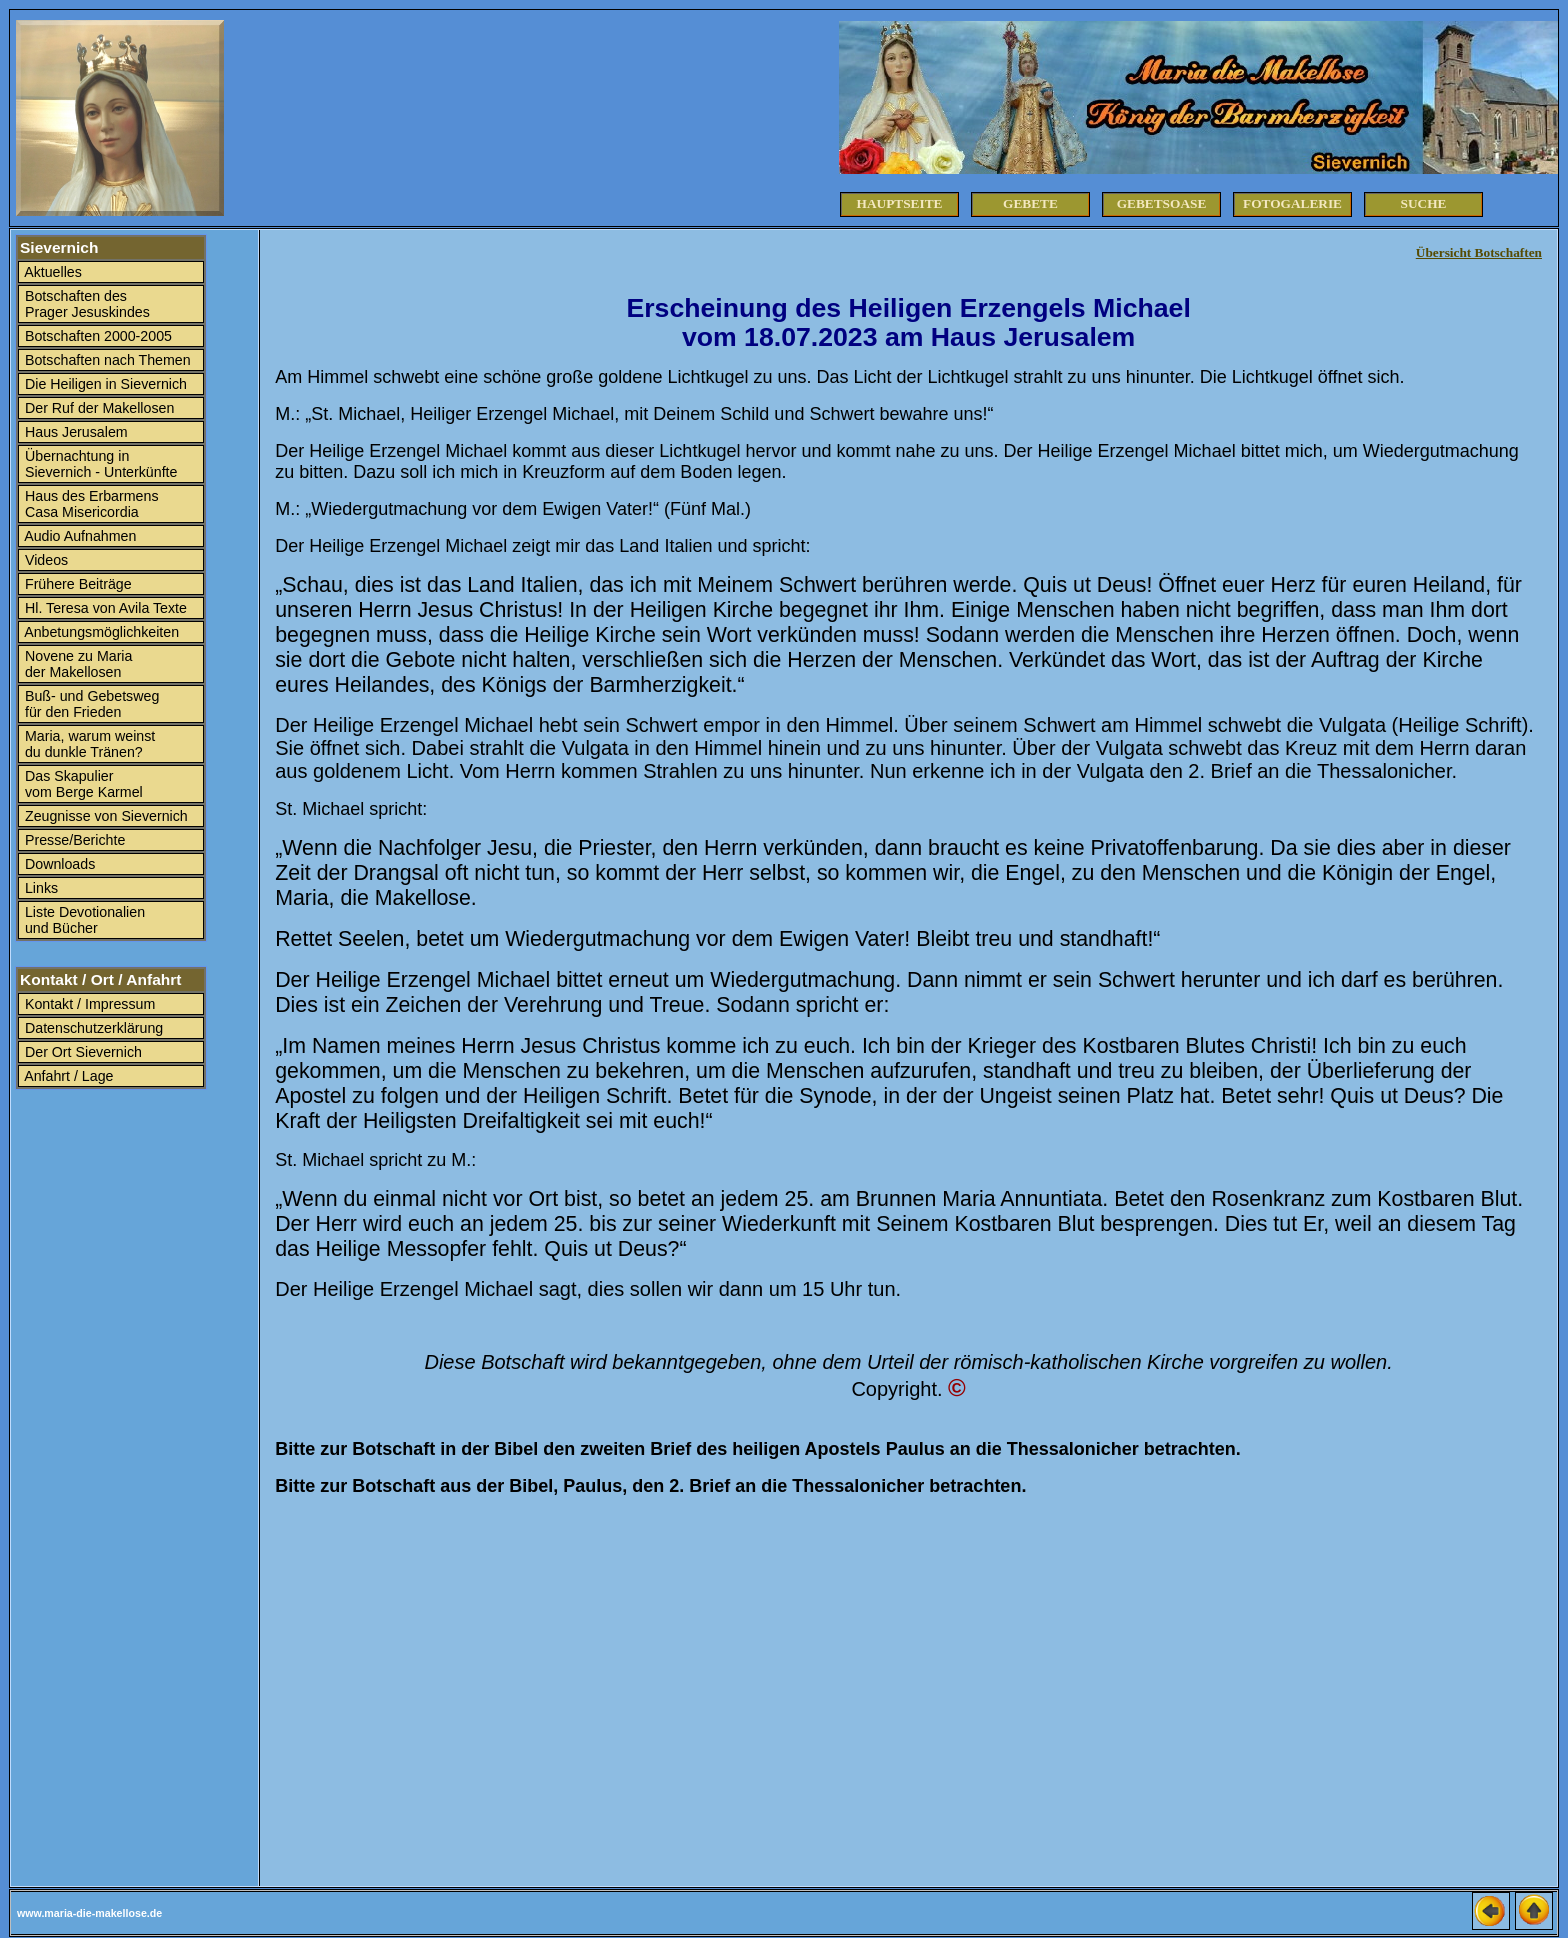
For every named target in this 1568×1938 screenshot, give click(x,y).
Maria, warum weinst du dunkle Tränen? (88, 744)
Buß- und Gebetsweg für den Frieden (90, 704)
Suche (1424, 203)
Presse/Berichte (73, 840)
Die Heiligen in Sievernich (104, 384)
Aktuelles (51, 272)
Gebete (1030, 203)
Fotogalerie (1292, 203)
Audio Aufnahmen (78, 536)
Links (39, 888)
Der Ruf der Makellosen (97, 408)
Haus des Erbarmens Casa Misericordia (90, 504)
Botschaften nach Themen (106, 360)
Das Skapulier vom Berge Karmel (82, 784)
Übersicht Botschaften (1479, 252)
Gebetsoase (1162, 203)
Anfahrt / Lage (67, 1076)
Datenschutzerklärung (92, 1028)
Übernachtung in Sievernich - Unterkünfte (99, 464)
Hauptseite (900, 203)
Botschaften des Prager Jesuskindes (85, 304)
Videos (44, 560)
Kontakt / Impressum (88, 1004)
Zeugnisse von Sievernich (104, 816)
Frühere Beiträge (76, 584)
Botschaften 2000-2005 (96, 336)
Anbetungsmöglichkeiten (100, 632)
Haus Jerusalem (74, 432)
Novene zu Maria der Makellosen (76, 664)
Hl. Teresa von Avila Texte (104, 608)
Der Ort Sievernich (81, 1052)
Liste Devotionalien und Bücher (83, 920)
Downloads (58, 864)
